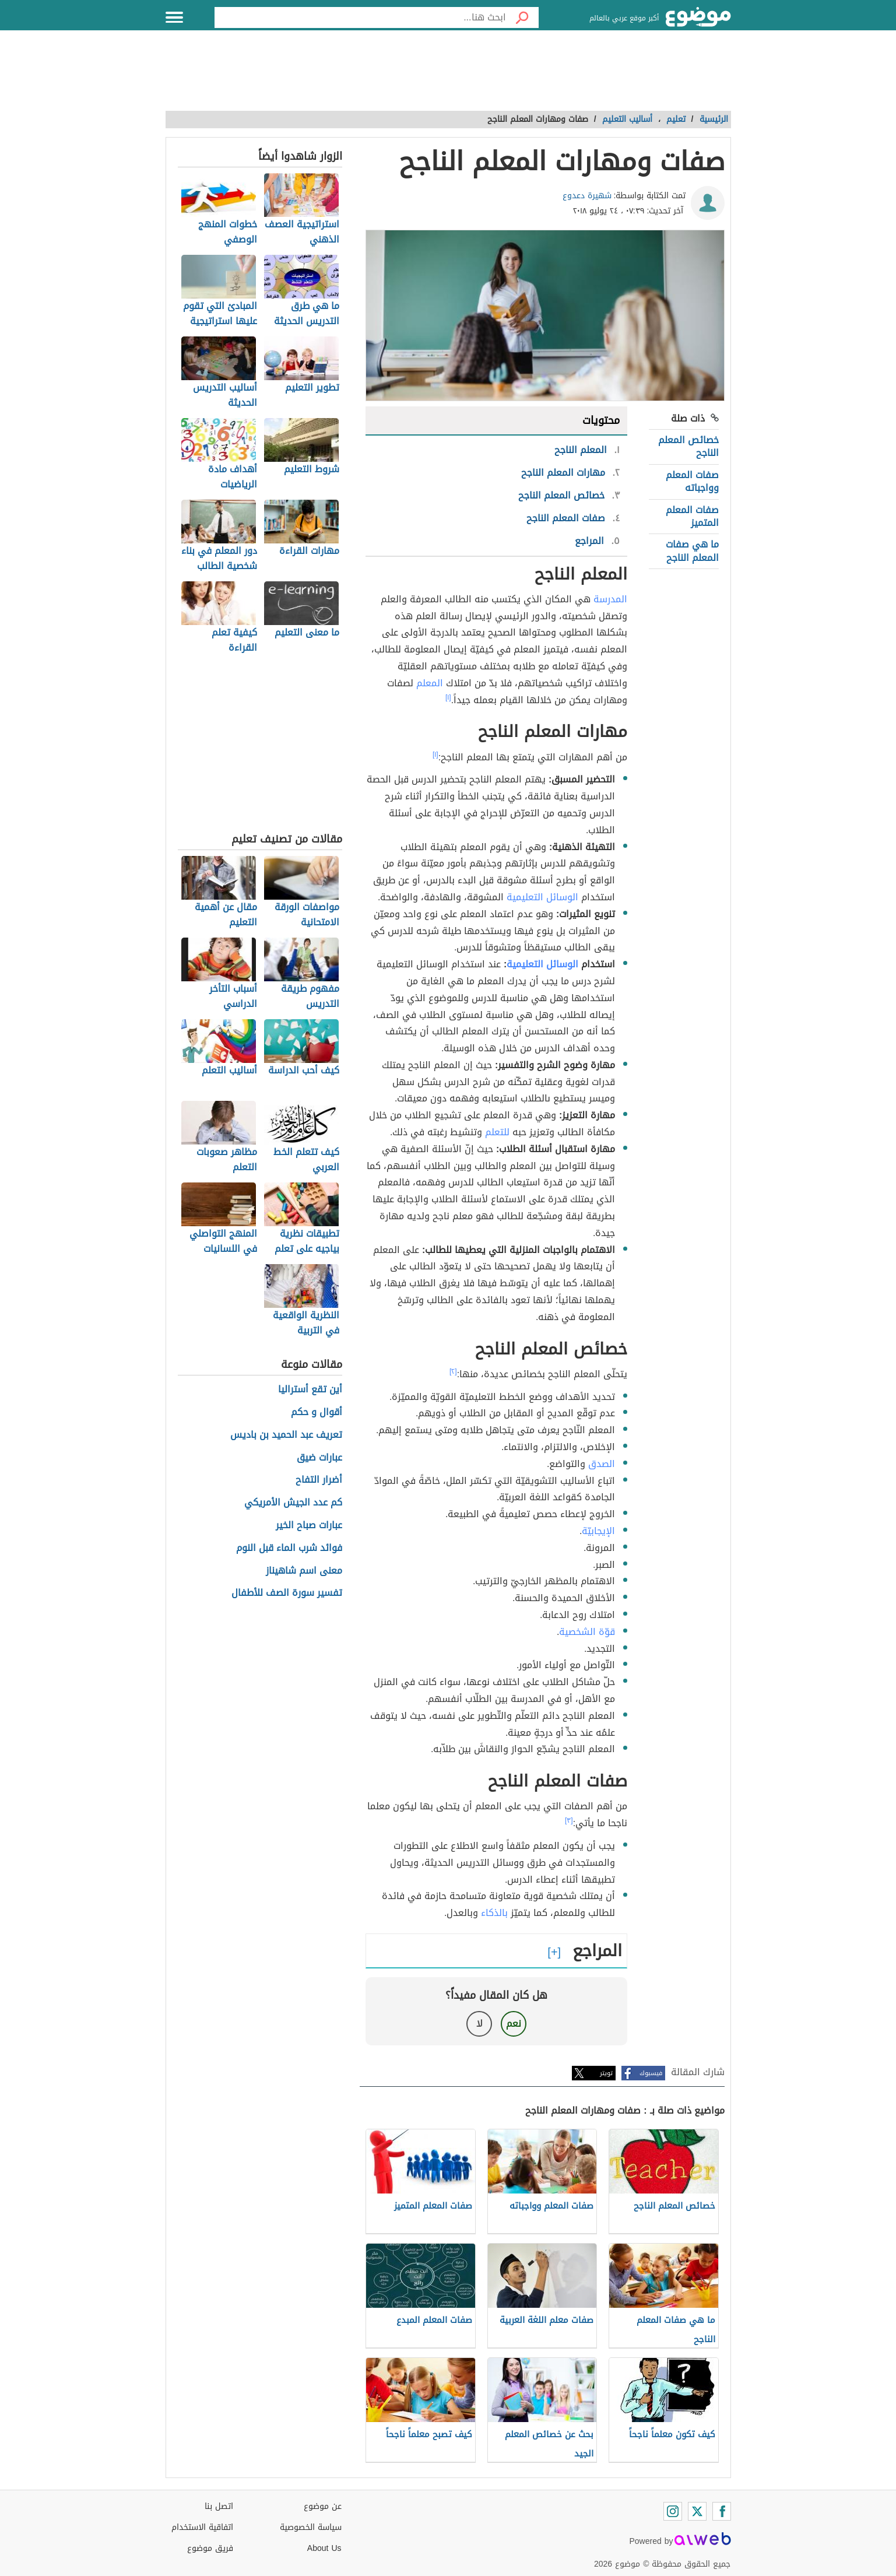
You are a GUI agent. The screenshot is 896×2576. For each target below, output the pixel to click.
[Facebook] (721, 2511)
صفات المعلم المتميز (692, 516)
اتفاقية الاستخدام (202, 2527)
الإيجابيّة (598, 1531)
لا (479, 2024)
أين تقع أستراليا (310, 1389)
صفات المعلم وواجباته (692, 481)
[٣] (569, 1820)
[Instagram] (672, 2511)
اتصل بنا (219, 2506)
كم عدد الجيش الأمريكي (293, 1502)
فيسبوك (651, 2073)
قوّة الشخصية (587, 1632)
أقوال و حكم (316, 1412)
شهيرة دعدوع (587, 195)
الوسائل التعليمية (542, 897)
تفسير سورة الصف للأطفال (286, 1593)
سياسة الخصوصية (311, 2527)
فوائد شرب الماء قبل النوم (289, 1548)
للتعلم (497, 1132)
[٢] (453, 1371)
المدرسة (610, 599)
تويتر (606, 2073)
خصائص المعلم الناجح (688, 446)
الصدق (601, 1464)
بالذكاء (494, 1913)
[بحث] (522, 17)
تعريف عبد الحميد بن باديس (286, 1435)
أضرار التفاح (319, 1480)
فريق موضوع (210, 2548)
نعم (513, 2024)
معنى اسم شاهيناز (304, 1571)
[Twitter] (697, 2511)
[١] (448, 697)
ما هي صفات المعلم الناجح (692, 550)
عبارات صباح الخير (309, 1525)
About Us (324, 2548)
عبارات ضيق (319, 1458)
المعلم (429, 683)
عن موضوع (323, 2506)
